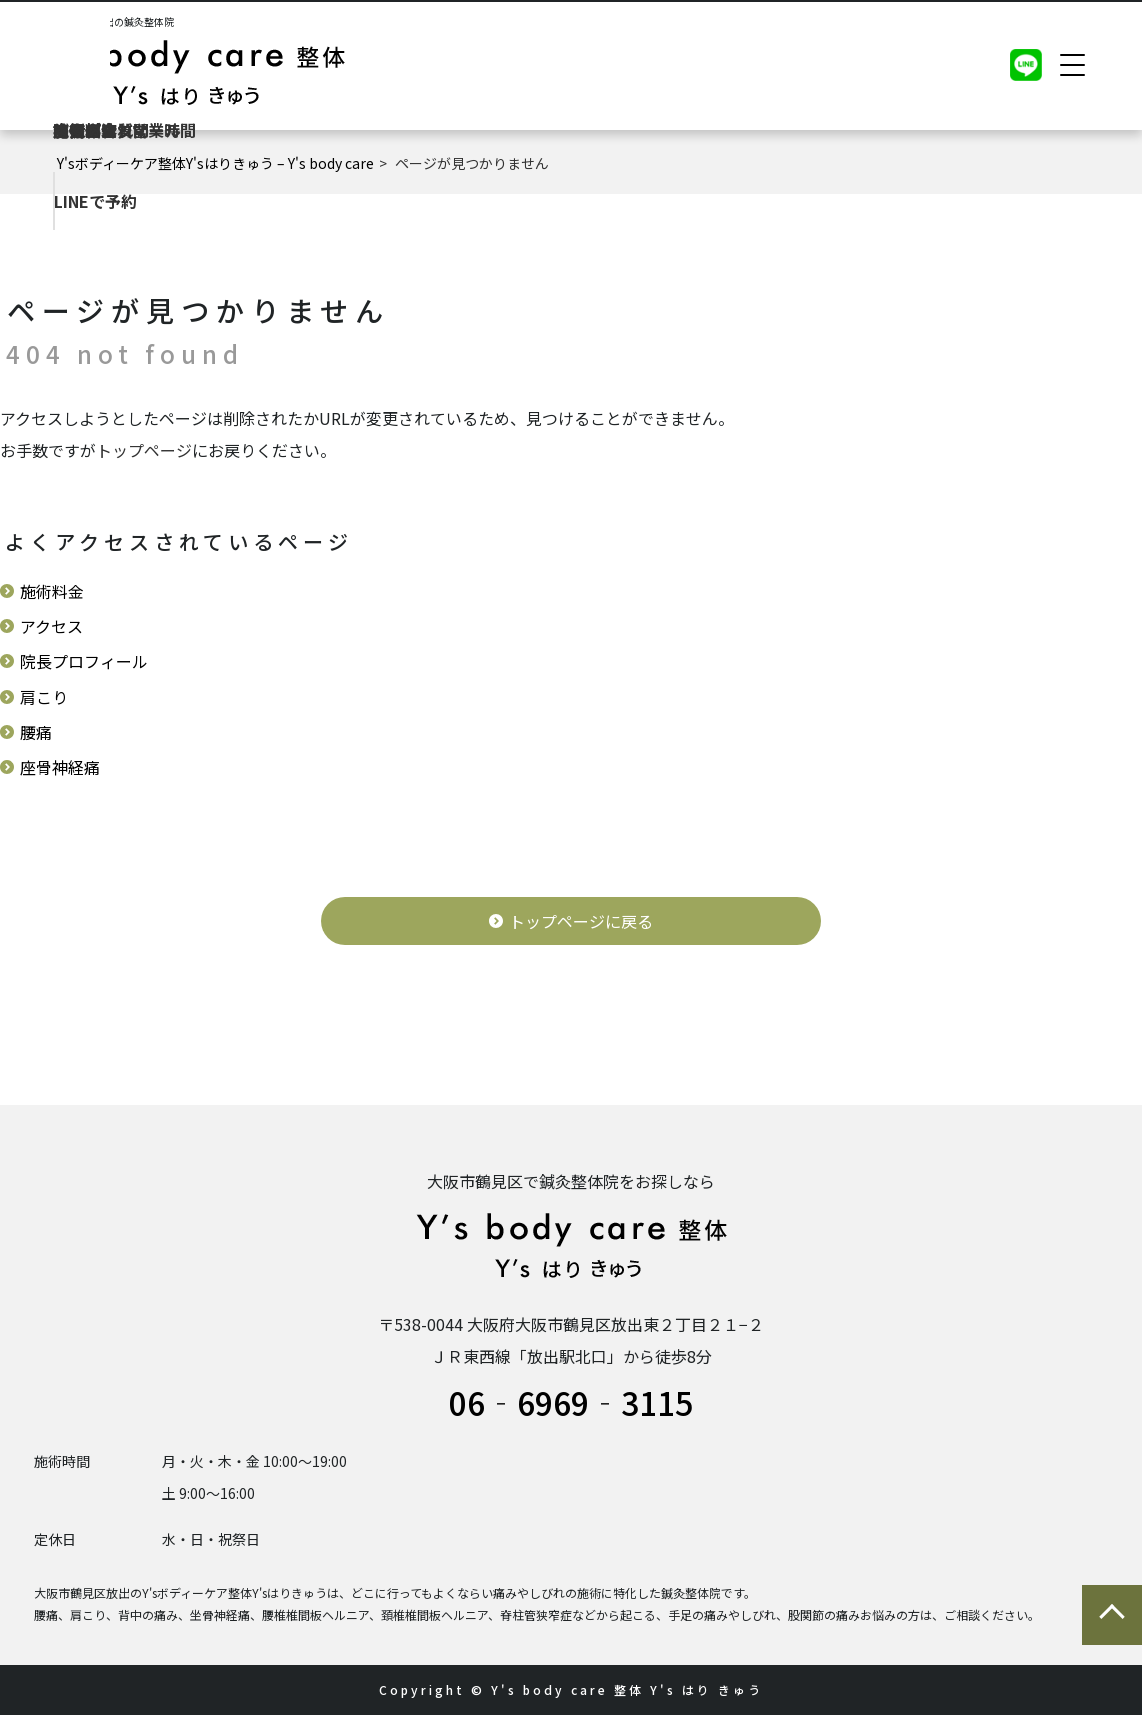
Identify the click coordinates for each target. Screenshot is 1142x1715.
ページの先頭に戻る (1112, 1615)
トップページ (144, 450)
